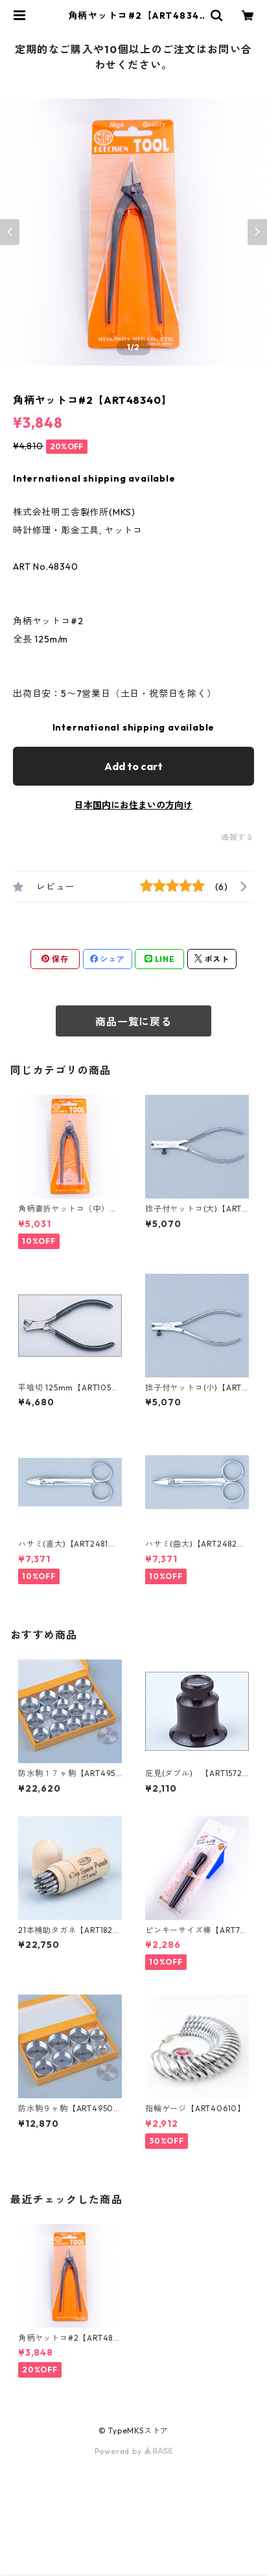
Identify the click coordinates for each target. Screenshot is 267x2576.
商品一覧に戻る (133, 1021)
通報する (237, 837)
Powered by (134, 2451)
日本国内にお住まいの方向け (133, 805)
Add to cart (133, 766)
